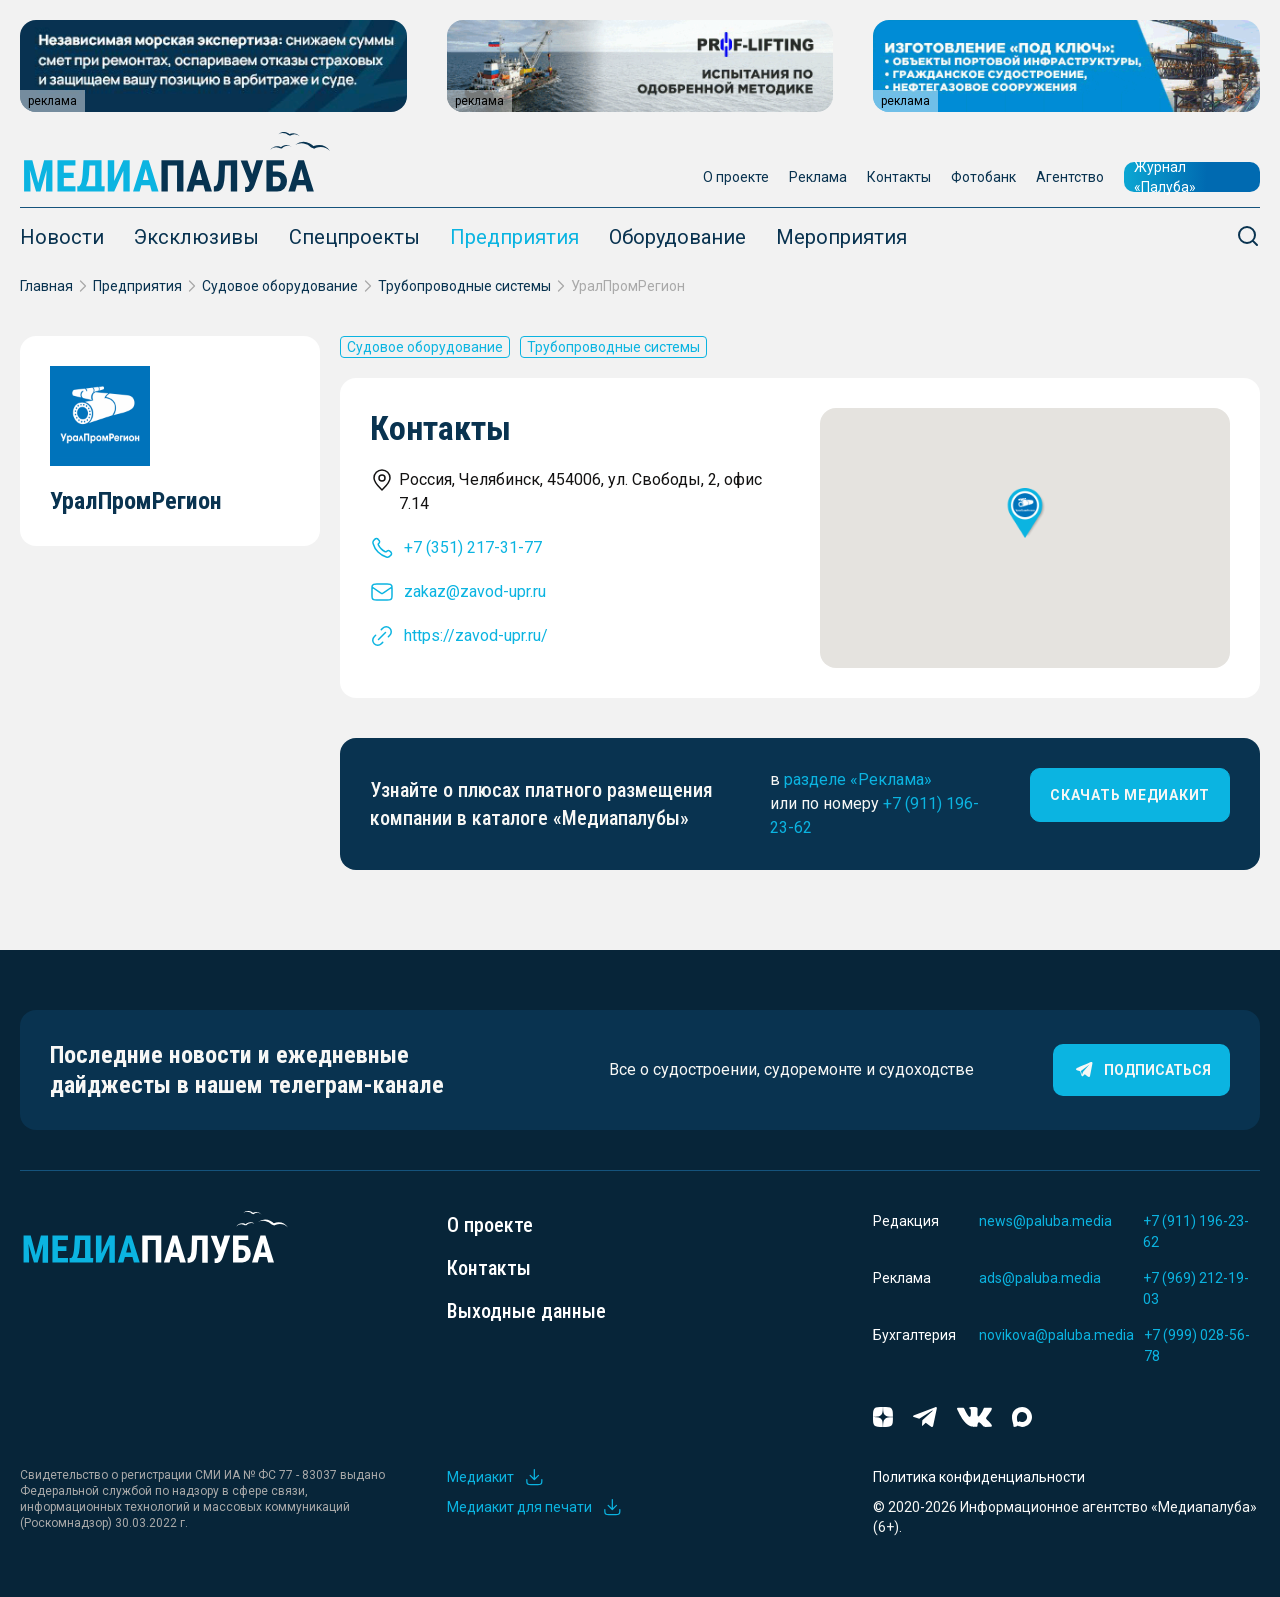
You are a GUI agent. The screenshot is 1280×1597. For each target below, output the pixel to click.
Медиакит (496, 1477)
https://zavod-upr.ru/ (476, 635)
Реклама (818, 177)
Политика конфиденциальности (979, 1477)
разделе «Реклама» (858, 779)
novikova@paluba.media (1056, 1335)
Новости (62, 237)
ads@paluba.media (1040, 1278)
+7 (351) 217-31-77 (473, 547)
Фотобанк (983, 177)
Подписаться (1141, 1070)
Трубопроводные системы (464, 286)
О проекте (736, 177)
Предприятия (514, 237)
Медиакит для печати (535, 1507)
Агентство (1070, 177)
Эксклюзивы (196, 237)
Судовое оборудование (280, 286)
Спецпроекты (354, 237)
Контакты (899, 177)
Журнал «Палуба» (1165, 177)
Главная (46, 286)
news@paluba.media (1045, 1221)
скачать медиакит (1130, 795)
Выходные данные (526, 1311)
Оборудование (677, 237)
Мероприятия (841, 237)
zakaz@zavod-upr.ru (475, 591)
